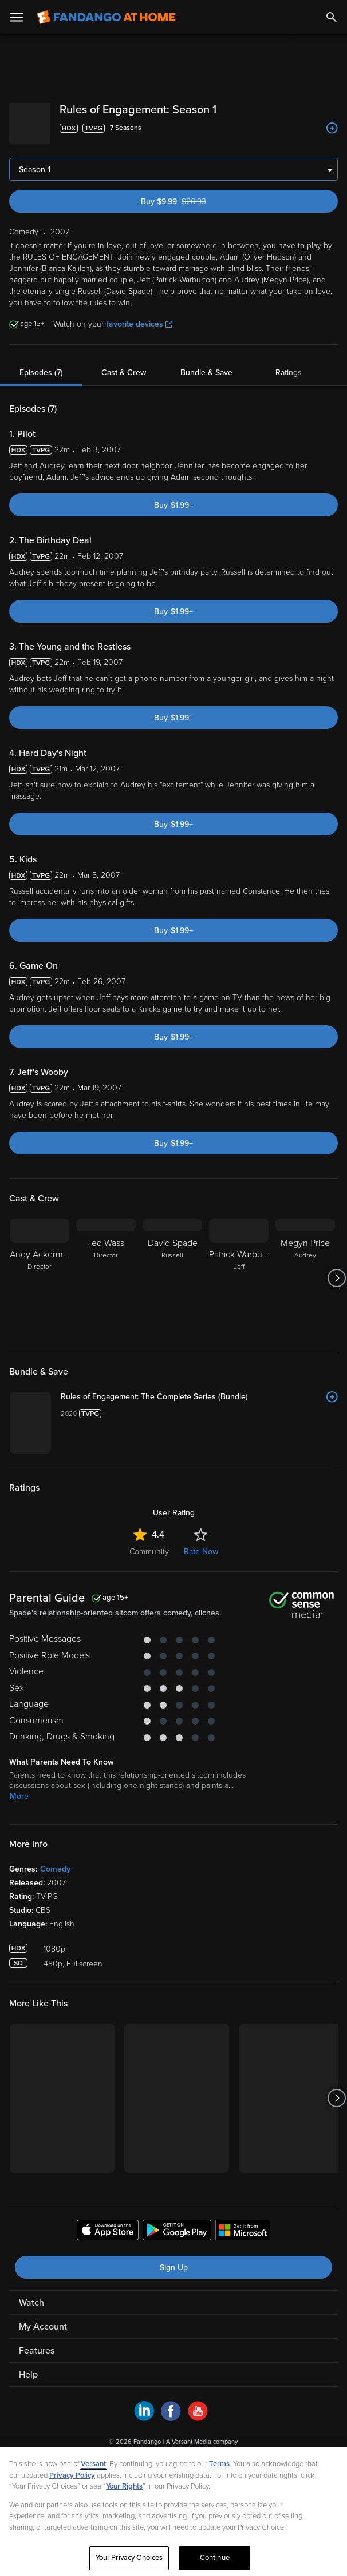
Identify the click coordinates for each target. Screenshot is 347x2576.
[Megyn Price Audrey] (305, 1269)
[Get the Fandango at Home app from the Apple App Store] (107, 2382)
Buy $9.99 (194, 192)
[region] (173, 2511)
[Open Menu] (17, 17)
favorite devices (139, 315)
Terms (219, 2463)
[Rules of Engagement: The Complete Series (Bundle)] (253, 1393)
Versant (93, 2463)
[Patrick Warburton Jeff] (238, 1269)
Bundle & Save (206, 363)
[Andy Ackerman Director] (39, 1269)
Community (149, 1702)
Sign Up (174, 2418)
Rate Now (201, 1702)
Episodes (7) (41, 363)
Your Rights (124, 2486)
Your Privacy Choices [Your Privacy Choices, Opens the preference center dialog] (129, 2557)
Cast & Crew (123, 363)
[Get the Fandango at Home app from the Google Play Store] (177, 2382)
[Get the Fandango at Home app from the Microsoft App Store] (243, 2382)
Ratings (288, 363)
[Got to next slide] (336, 1269)
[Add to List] (332, 128)
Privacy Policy (72, 2475)
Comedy (55, 2020)
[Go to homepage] (106, 17)
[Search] (331, 17)
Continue (215, 2557)
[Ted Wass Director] (106, 1269)
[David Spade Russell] (172, 1269)
